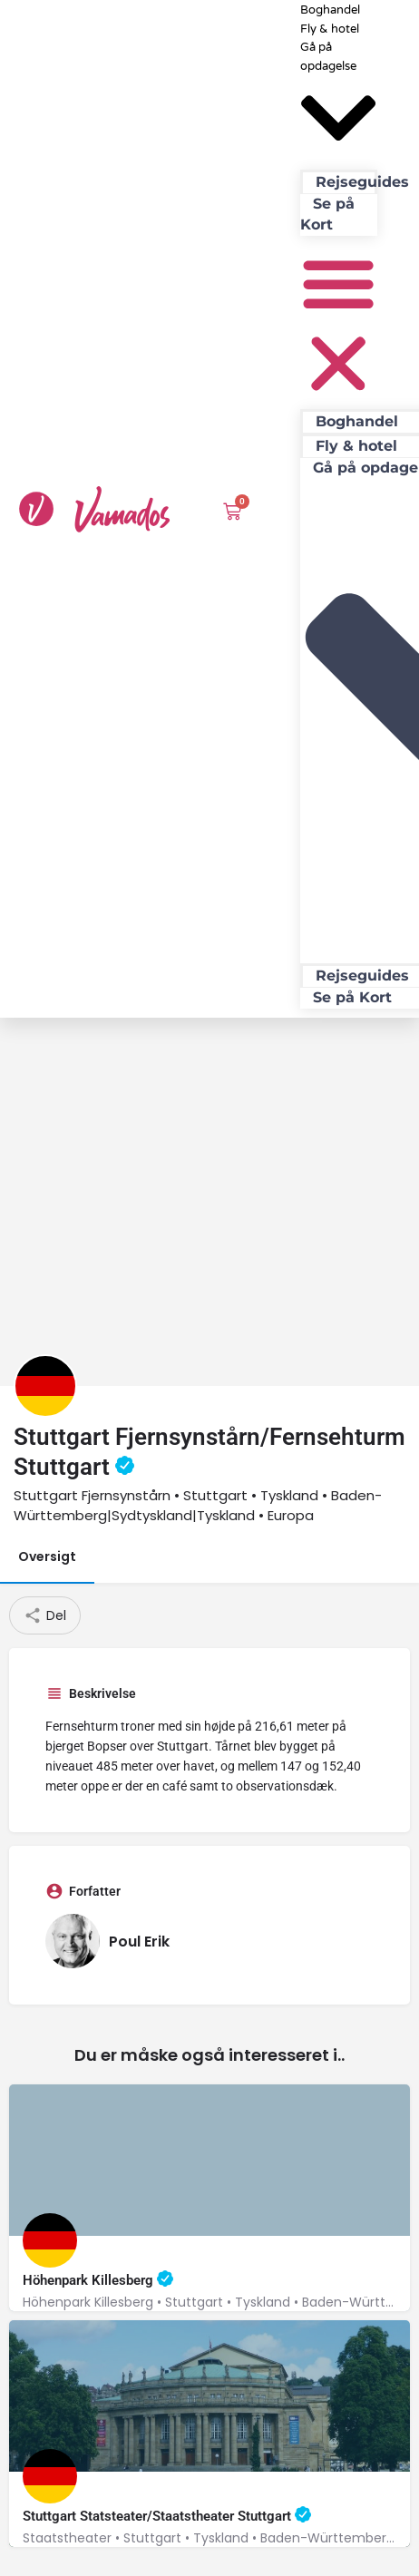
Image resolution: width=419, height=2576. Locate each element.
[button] (338, 325)
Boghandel (357, 421)
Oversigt (47, 1891)
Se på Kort (327, 214)
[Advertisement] (207, 1504)
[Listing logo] (45, 1720)
